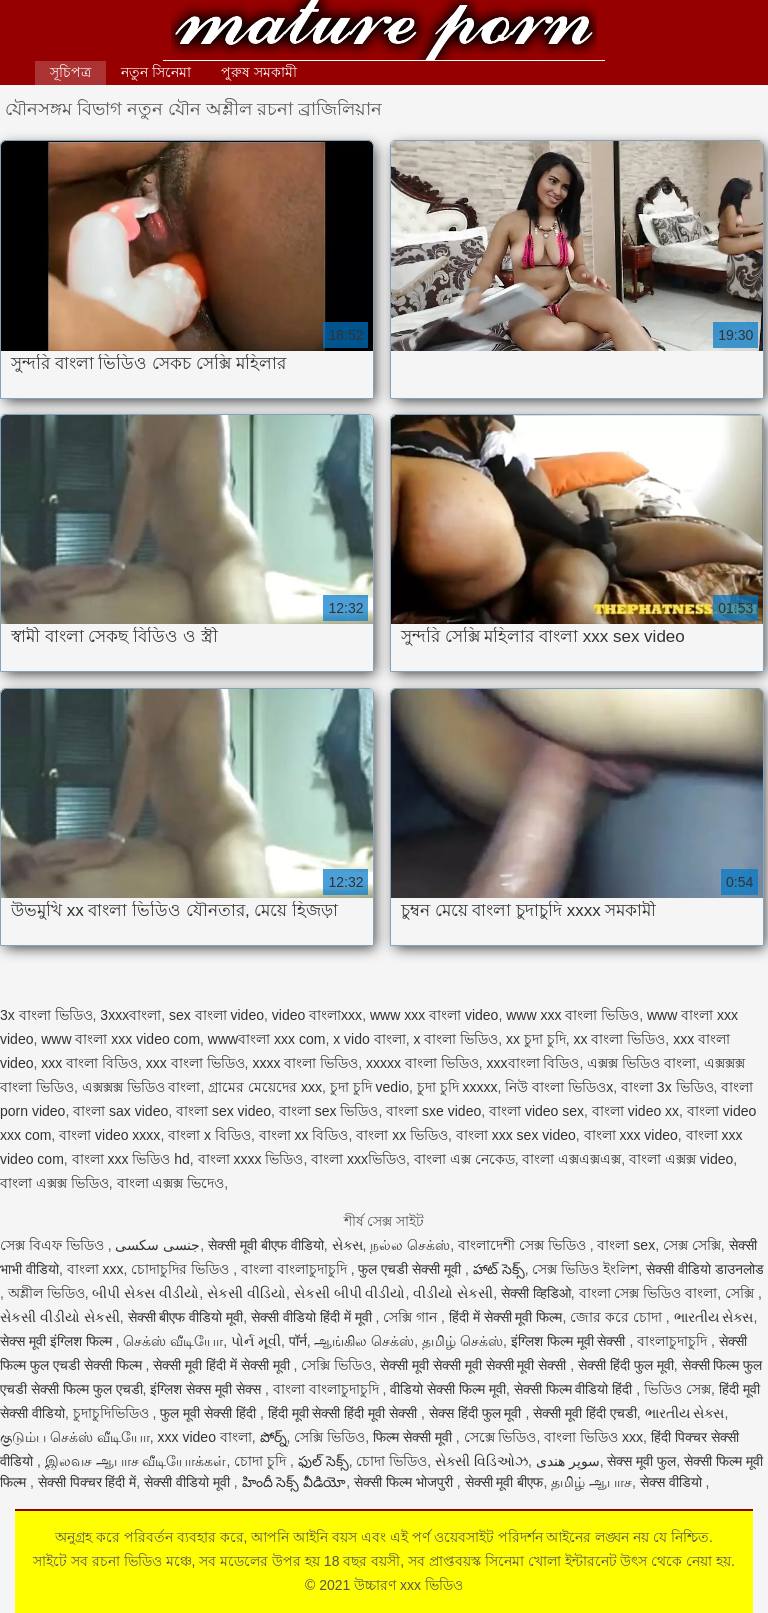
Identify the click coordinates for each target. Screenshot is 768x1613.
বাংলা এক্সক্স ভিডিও (54, 1183)
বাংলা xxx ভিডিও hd (131, 1159)
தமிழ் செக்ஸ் (462, 1341)
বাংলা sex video (223, 1111)
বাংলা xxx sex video (516, 1135)
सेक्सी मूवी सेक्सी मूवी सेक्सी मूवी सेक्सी (475, 1365)
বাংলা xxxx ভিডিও (251, 1159)
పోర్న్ (273, 1437)
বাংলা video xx (635, 1111)
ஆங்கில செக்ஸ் (364, 1341)
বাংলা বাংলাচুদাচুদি (296, 1269)
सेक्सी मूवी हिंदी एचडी (585, 1413)
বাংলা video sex (536, 1111)
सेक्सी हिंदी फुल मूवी (626, 1365)
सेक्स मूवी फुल (641, 1461)
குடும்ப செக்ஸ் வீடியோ (75, 1437)
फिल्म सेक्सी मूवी (414, 1437)
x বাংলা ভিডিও (455, 1039)
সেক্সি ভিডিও (336, 1365)
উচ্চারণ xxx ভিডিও (384, 32)
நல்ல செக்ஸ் (410, 1245)
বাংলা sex (626, 1245)
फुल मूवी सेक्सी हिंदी (210, 1413)
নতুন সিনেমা (156, 72)
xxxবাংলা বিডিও (533, 1063)
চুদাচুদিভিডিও (113, 1413)
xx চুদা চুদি (536, 1039)
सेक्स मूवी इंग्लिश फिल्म (58, 1341)
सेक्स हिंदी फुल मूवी (477, 1413)
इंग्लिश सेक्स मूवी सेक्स (207, 1389)
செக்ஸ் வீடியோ (173, 1341)
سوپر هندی (568, 1461)
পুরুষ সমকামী (259, 72)
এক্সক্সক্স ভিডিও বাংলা (141, 1087)
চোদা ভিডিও (391, 1461)
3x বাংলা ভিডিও (46, 1015)
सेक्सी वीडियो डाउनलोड (705, 1269)
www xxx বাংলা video (434, 1015)
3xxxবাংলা (130, 1015)
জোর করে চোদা (618, 1317)
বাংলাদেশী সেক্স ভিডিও (524, 1245)
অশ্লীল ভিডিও (46, 1293)
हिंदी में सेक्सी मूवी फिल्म (506, 1317)
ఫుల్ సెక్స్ (323, 1461)
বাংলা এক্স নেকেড (464, 1159)
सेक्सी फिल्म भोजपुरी (405, 1482)
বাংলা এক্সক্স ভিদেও (171, 1183)
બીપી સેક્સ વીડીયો (145, 1293)
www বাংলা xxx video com (120, 1039)
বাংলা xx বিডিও (304, 1135)
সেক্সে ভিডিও (500, 1437)
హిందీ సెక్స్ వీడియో (294, 1482)
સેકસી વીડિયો (246, 1293)
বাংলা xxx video (631, 1135)
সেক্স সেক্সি (692, 1245)
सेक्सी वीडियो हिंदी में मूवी (313, 1317)
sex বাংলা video (216, 1015)
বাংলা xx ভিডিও (402, 1135)
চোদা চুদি (262, 1461)
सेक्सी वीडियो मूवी (189, 1482)
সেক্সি (741, 1293)
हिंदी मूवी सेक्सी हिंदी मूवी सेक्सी (344, 1413)
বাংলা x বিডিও (209, 1135)
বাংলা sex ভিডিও (329, 1111)
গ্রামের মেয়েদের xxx (265, 1087)
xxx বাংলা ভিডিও (195, 1063)
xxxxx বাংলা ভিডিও (422, 1063)
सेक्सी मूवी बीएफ (504, 1482)
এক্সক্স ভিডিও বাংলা (641, 1063)
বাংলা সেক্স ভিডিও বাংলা (648, 1293)
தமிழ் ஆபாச (591, 1482)
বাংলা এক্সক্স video (681, 1159)
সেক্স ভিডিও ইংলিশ (585, 1269)
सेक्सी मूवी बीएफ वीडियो (266, 1245)
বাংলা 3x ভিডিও (667, 1087)
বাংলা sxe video (433, 1111)
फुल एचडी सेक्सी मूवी (411, 1269)
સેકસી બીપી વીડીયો (350, 1293)
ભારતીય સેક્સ (714, 1317)
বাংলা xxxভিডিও (358, 1159)
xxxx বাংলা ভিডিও (305, 1063)
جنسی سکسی (157, 1245)
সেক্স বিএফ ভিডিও (54, 1245)
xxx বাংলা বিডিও (89, 1063)
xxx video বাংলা (205, 1437)
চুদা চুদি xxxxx (457, 1087)
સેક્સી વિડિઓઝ (481, 1461)
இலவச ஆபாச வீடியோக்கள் (136, 1461)
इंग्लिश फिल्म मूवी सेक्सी (570, 1341)
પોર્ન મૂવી (256, 1341)
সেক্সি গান (412, 1317)
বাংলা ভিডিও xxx (593, 1437)
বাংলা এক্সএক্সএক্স (571, 1159)
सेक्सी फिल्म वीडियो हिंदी (575, 1389)
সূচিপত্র (70, 72)
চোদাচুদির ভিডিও (182, 1269)
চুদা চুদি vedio (369, 1087)
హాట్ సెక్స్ (499, 1269)
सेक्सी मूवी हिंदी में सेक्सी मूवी (223, 1365)
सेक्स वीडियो (673, 1482)
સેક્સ (347, 1245)
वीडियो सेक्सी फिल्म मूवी (448, 1389)
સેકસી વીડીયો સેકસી (60, 1317)
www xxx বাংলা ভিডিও (572, 1015)
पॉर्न (298, 1341)
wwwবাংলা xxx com (267, 1039)
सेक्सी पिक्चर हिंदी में (87, 1482)
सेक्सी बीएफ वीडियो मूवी (186, 1317)
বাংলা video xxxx (109, 1135)
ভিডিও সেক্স (677, 1389)
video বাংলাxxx (317, 1015)
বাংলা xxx (95, 1269)
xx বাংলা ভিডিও (620, 1039)
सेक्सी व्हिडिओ (536, 1293)
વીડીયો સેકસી (453, 1293)
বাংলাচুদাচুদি (674, 1341)
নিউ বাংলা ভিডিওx (559, 1087)
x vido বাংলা (369, 1039)
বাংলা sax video (120, 1111)
